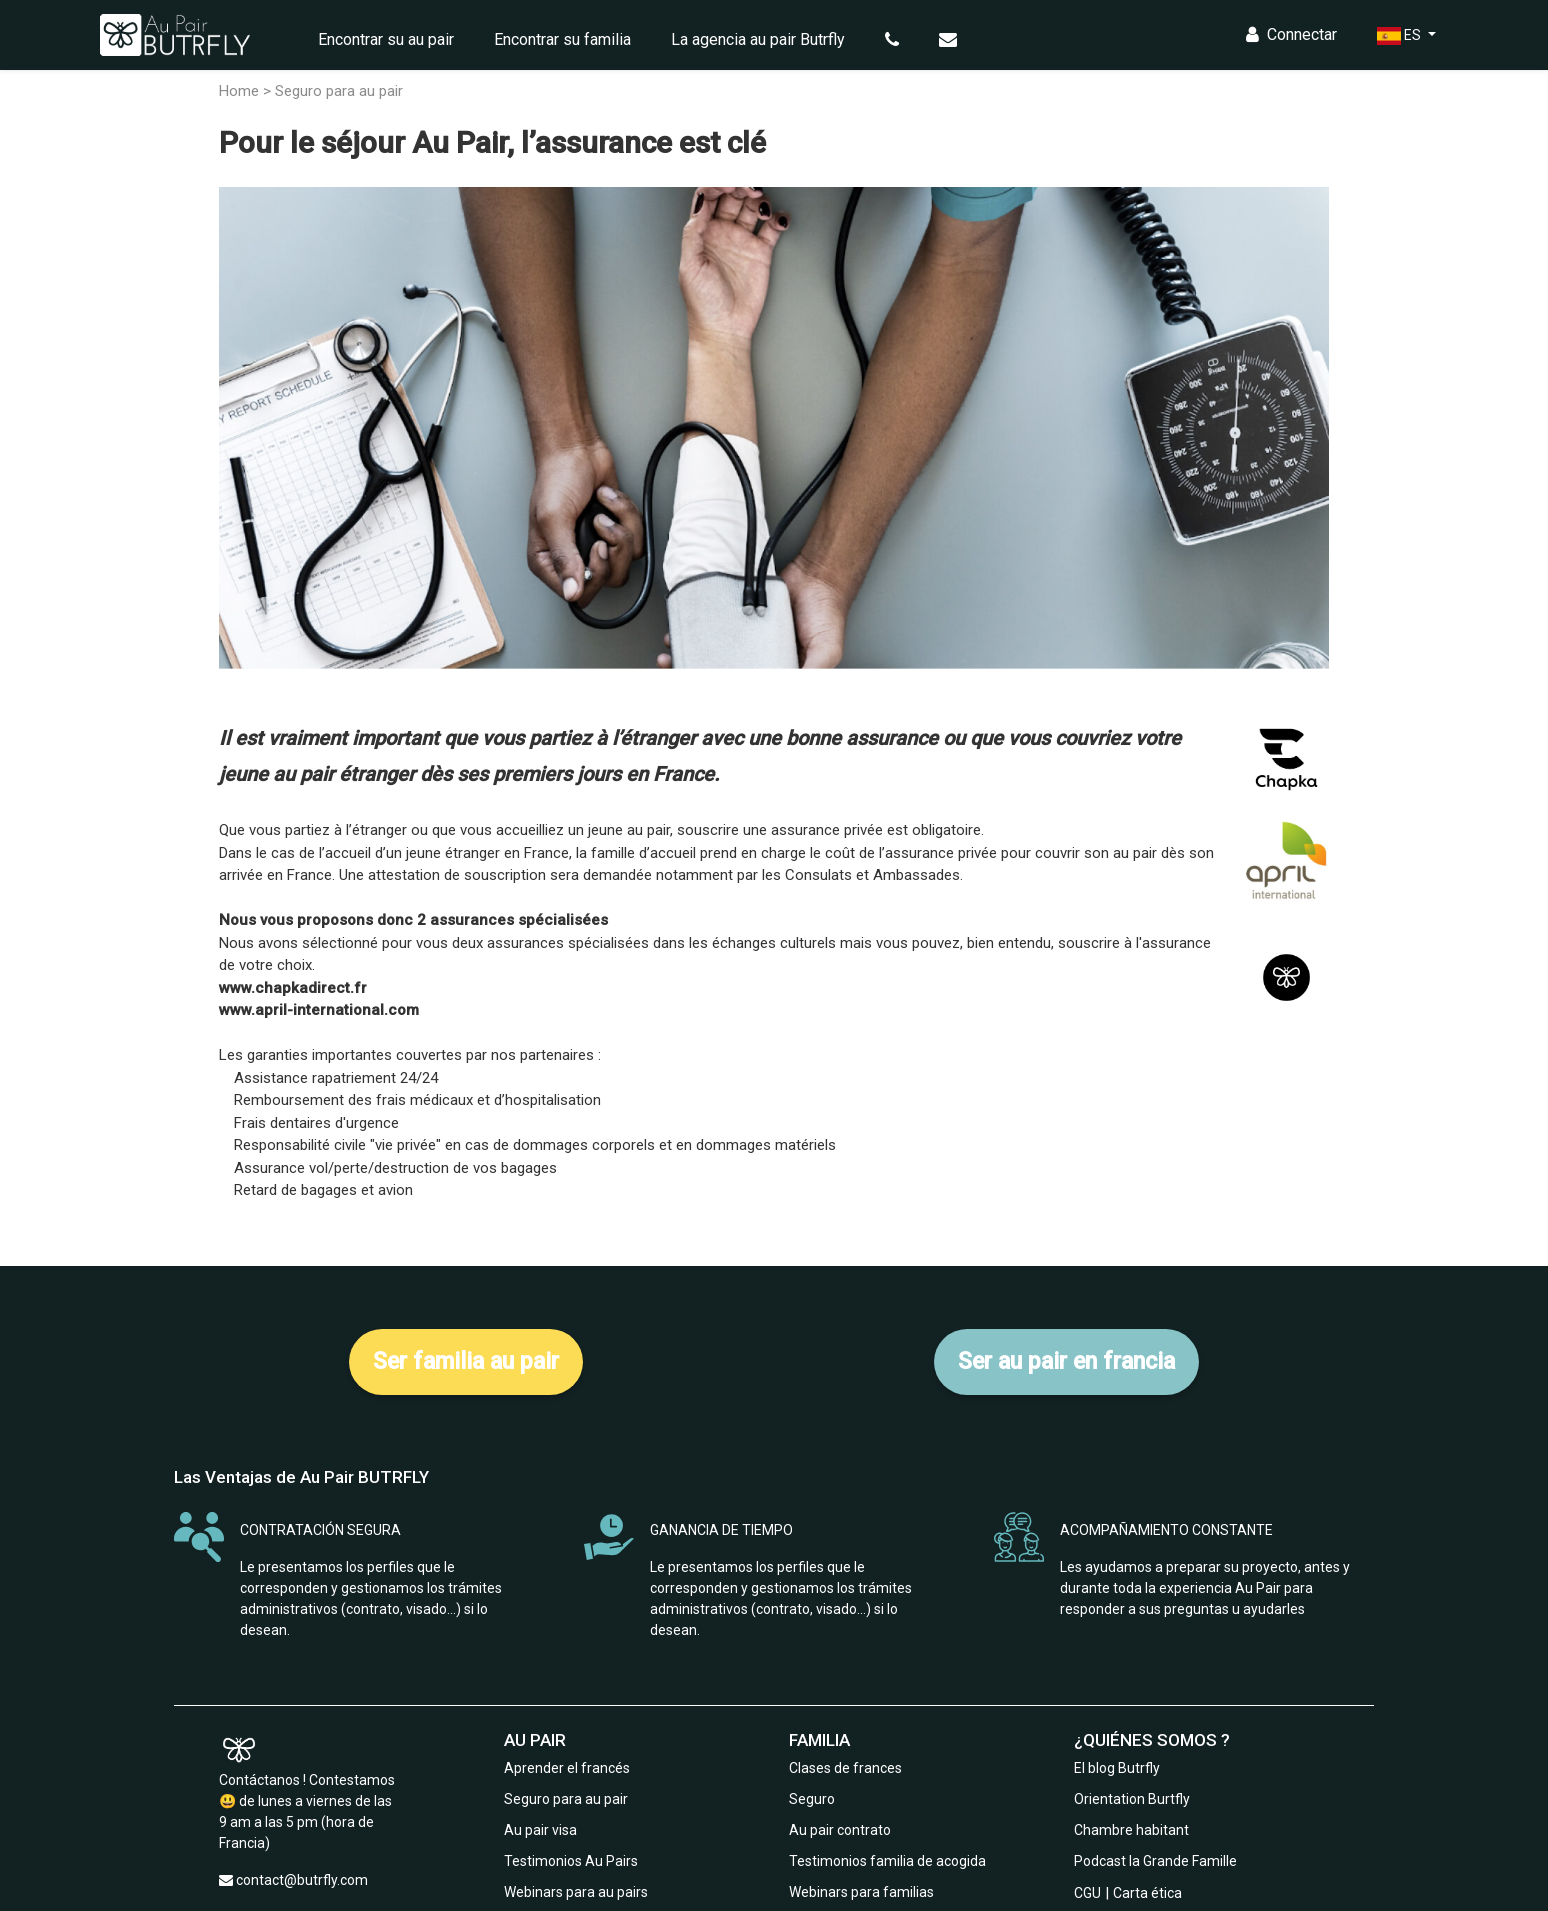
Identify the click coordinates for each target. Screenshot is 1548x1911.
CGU (1087, 1893)
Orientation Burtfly (1132, 1799)
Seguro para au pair (566, 1799)
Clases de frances (845, 1768)
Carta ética (1147, 1893)
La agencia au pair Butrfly (758, 39)
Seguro (812, 1799)
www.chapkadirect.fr (293, 988)
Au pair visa (540, 1830)
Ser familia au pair (466, 1361)
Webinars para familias (861, 1892)
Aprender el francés (567, 1768)
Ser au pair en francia (1066, 1361)
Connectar (1291, 34)
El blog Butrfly (1117, 1768)
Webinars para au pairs (576, 1892)
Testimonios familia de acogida (887, 1861)
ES (1400, 36)
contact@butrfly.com (302, 1880)
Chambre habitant (1131, 1830)
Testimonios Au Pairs (571, 1861)
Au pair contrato (840, 1830)
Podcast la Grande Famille (1155, 1861)
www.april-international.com (319, 1010)
